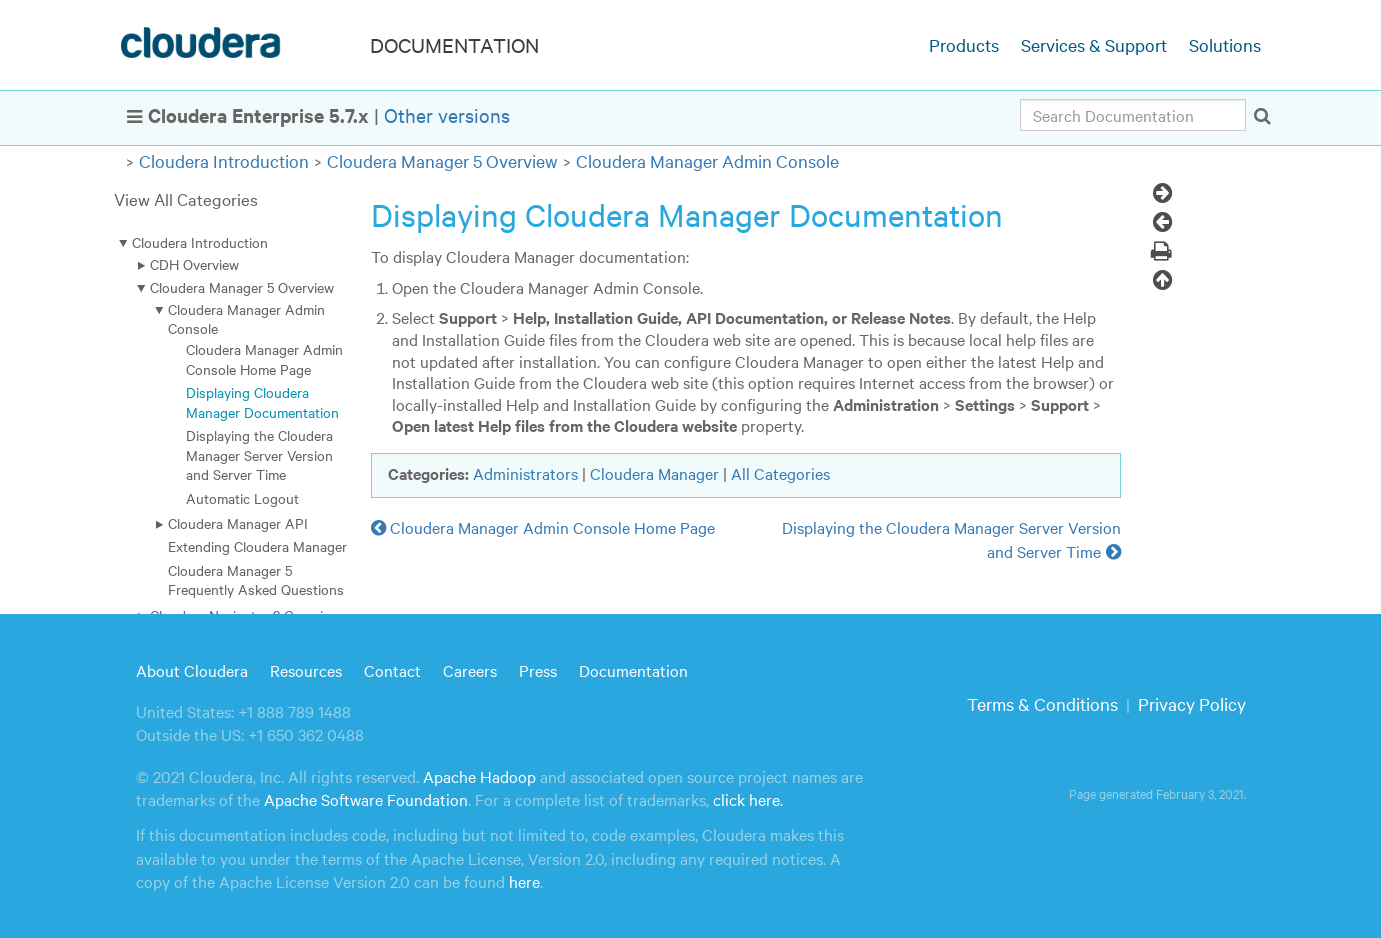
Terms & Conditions (1042, 703)
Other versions (447, 114)
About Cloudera (192, 670)
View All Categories (186, 198)
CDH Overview (194, 264)
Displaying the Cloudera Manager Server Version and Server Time (259, 454)
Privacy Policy (1192, 703)
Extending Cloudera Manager (257, 546)
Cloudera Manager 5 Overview (442, 160)
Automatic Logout (242, 498)
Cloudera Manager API (238, 523)
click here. (748, 799)
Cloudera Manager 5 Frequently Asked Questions (256, 579)
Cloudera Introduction (224, 160)
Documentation (633, 670)
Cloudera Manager (654, 473)
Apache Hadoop (479, 776)
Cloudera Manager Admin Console (707, 160)
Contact (392, 670)
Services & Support (1094, 44)
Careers (470, 670)
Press (538, 670)
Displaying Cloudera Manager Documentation (262, 401)
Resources (306, 670)
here (524, 881)
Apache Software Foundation (366, 799)
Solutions (1225, 44)
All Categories (780, 473)
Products (964, 44)
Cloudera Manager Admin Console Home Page (264, 358)
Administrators (525, 473)
